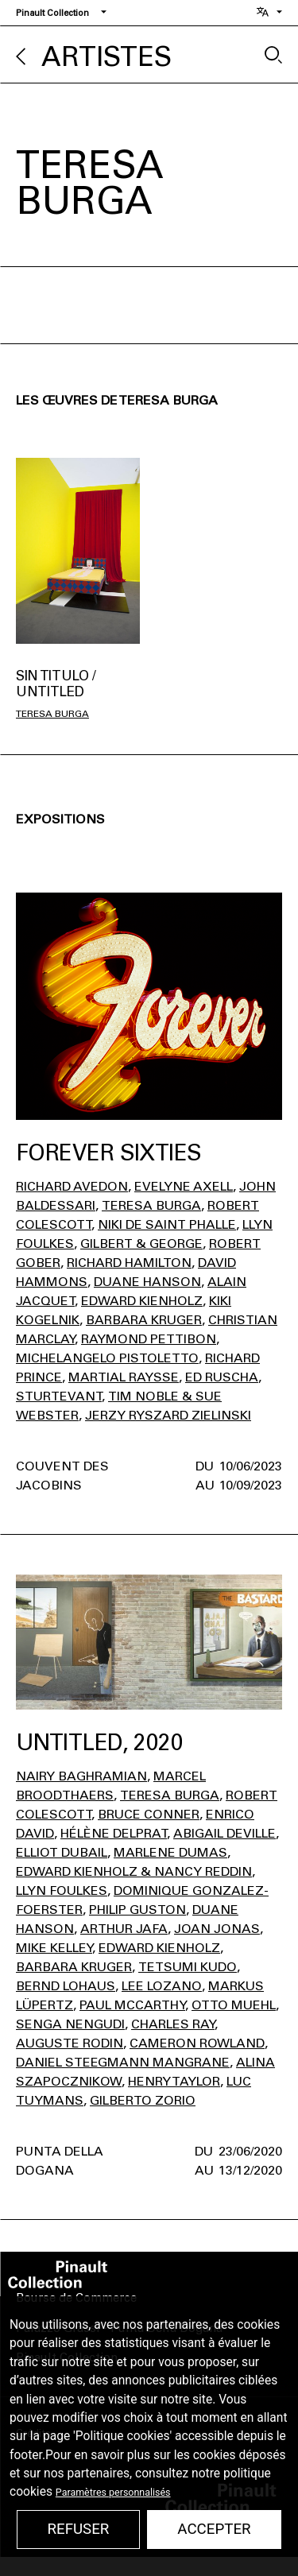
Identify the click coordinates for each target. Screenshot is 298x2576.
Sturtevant (59, 1396)
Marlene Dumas (170, 1852)
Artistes (106, 57)
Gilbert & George (141, 1243)
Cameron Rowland (197, 2043)
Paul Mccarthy (132, 2004)
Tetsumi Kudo (187, 1966)
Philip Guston (137, 1909)
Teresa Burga (52, 713)
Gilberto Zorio (142, 2100)
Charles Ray (173, 2024)
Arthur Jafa (124, 1928)
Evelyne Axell (183, 1186)
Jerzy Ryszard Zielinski (168, 1415)
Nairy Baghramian (81, 1776)
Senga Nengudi (70, 2024)
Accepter (213, 2529)
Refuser (78, 2529)
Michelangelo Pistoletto (107, 1357)
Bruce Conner (148, 1814)
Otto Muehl (234, 2004)
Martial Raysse (123, 1377)
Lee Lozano (162, 1985)
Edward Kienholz (142, 1300)
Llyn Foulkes (61, 1890)
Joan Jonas (217, 1928)
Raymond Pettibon (148, 1338)
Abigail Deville (224, 1833)
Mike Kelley (54, 1947)
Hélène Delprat (113, 1833)
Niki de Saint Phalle (167, 1224)
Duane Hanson (147, 1281)
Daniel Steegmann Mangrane (123, 2062)
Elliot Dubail (61, 1852)
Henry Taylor (174, 2081)
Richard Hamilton (129, 1262)
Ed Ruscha (221, 1377)
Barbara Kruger (144, 1319)
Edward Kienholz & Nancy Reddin (134, 1871)
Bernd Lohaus (65, 1985)
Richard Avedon (72, 1186)
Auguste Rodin (69, 2043)
